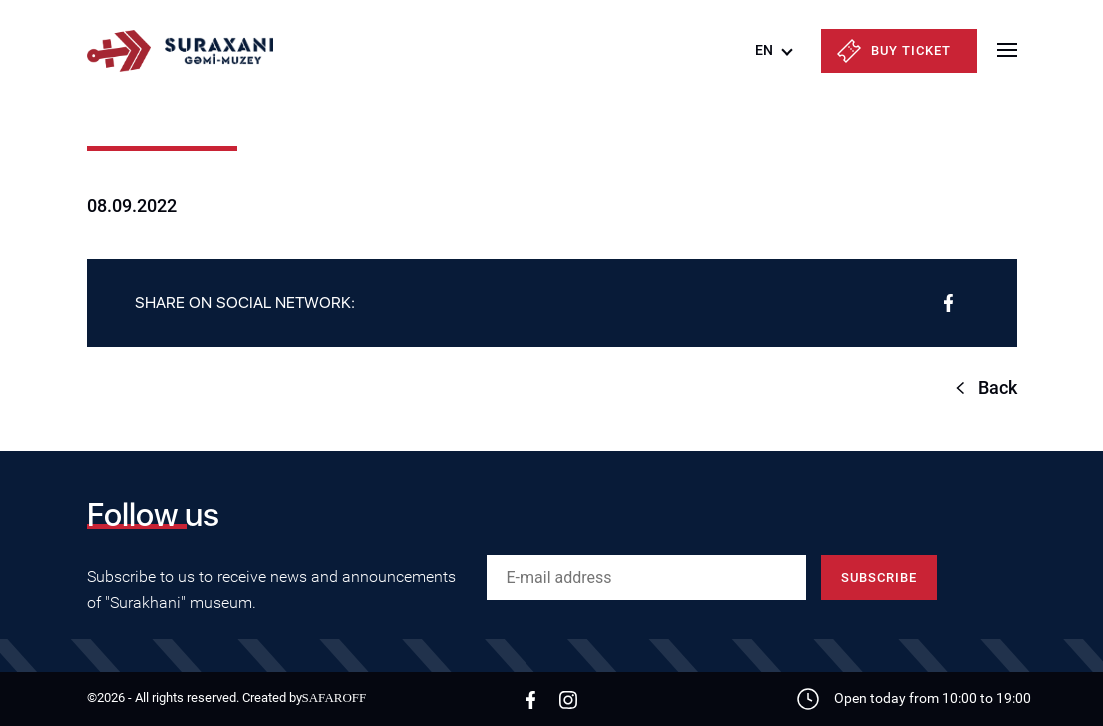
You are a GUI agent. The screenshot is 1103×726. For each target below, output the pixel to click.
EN (764, 50)
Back (997, 387)
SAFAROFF (334, 697)
